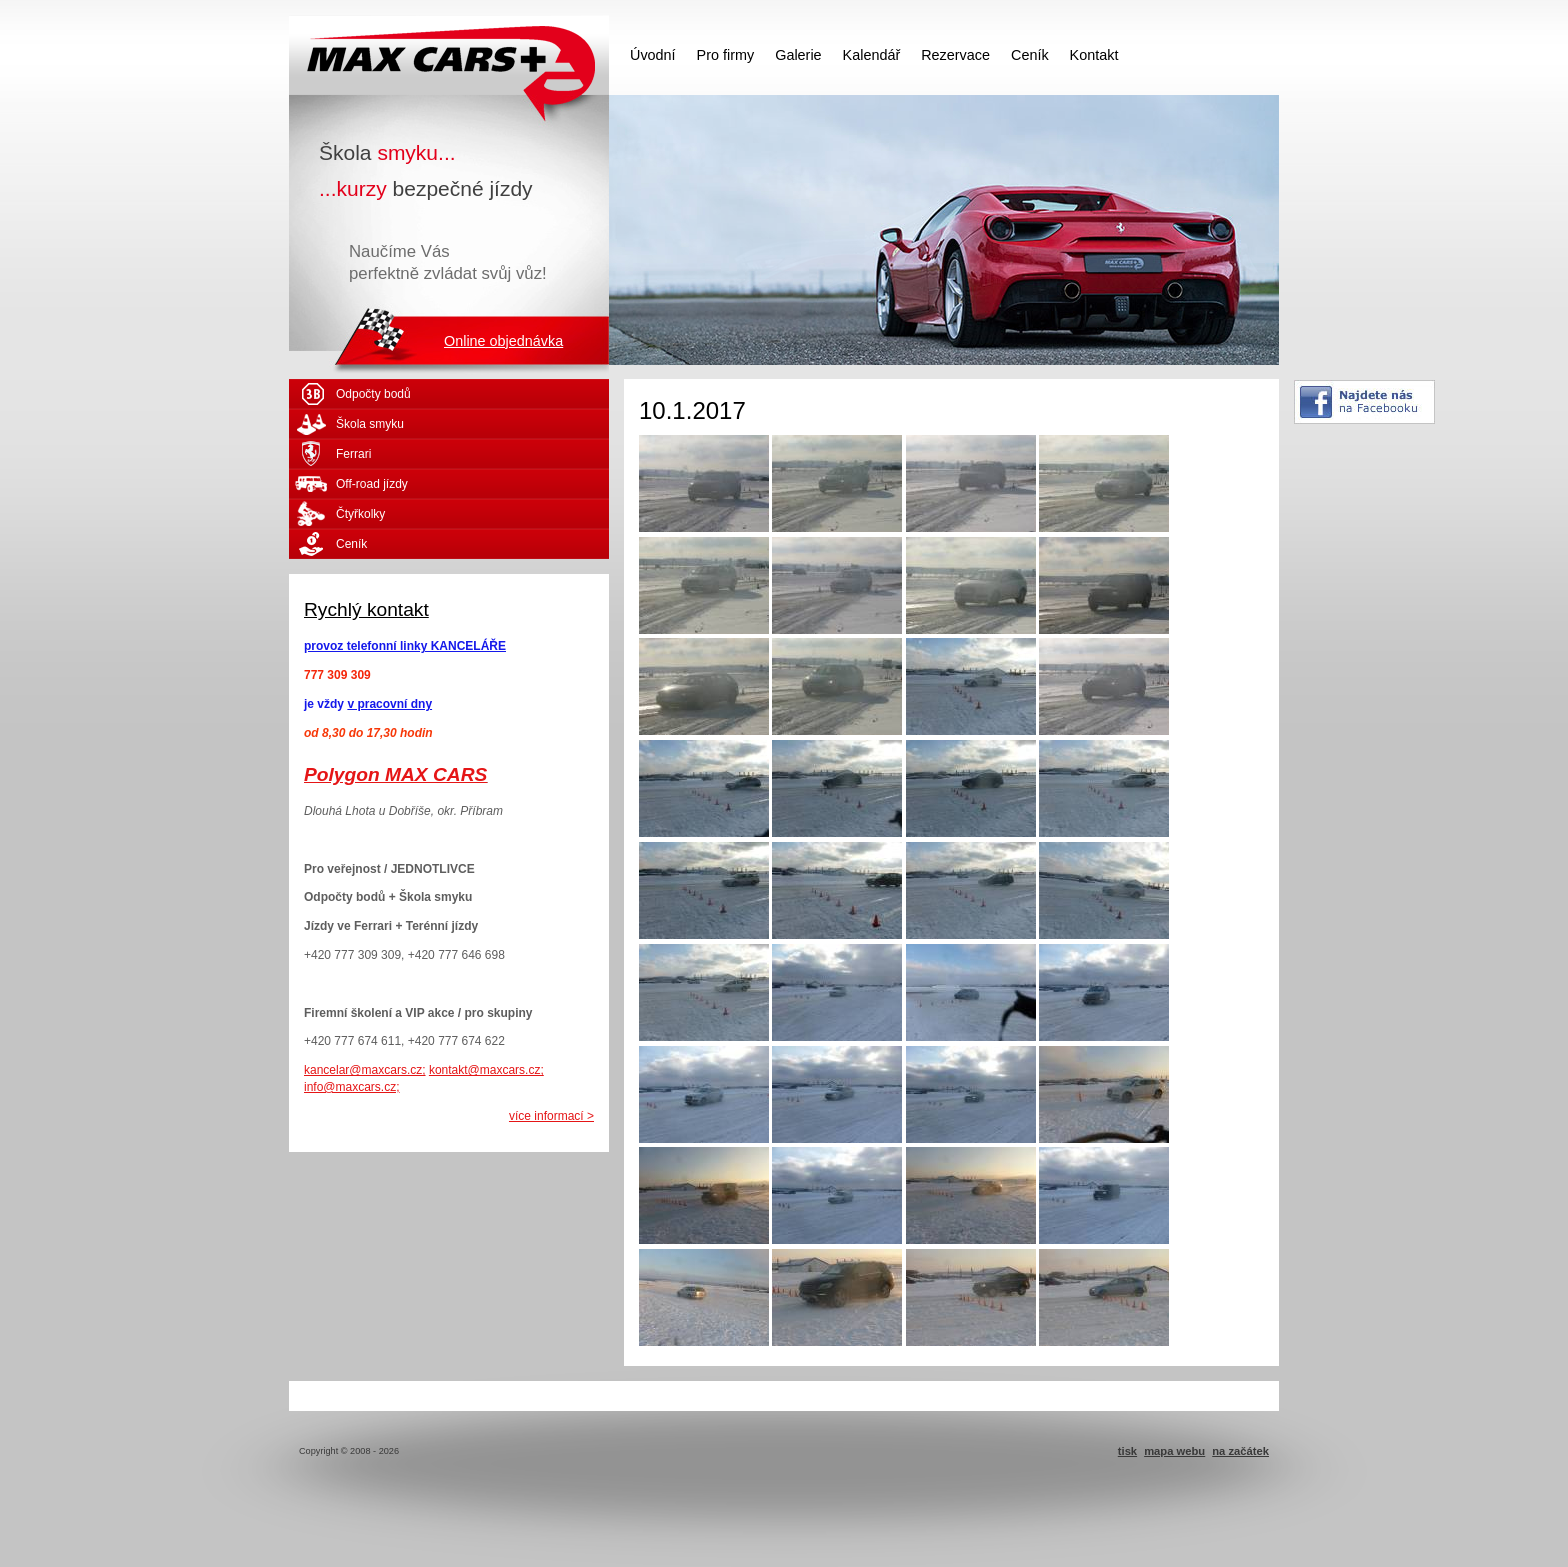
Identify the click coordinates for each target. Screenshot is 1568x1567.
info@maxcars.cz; (352, 1087)
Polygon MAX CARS (395, 774)
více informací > (551, 1116)
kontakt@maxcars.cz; (486, 1070)
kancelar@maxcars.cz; (365, 1070)
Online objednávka (503, 341)
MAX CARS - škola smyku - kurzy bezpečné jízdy (449, 55)
